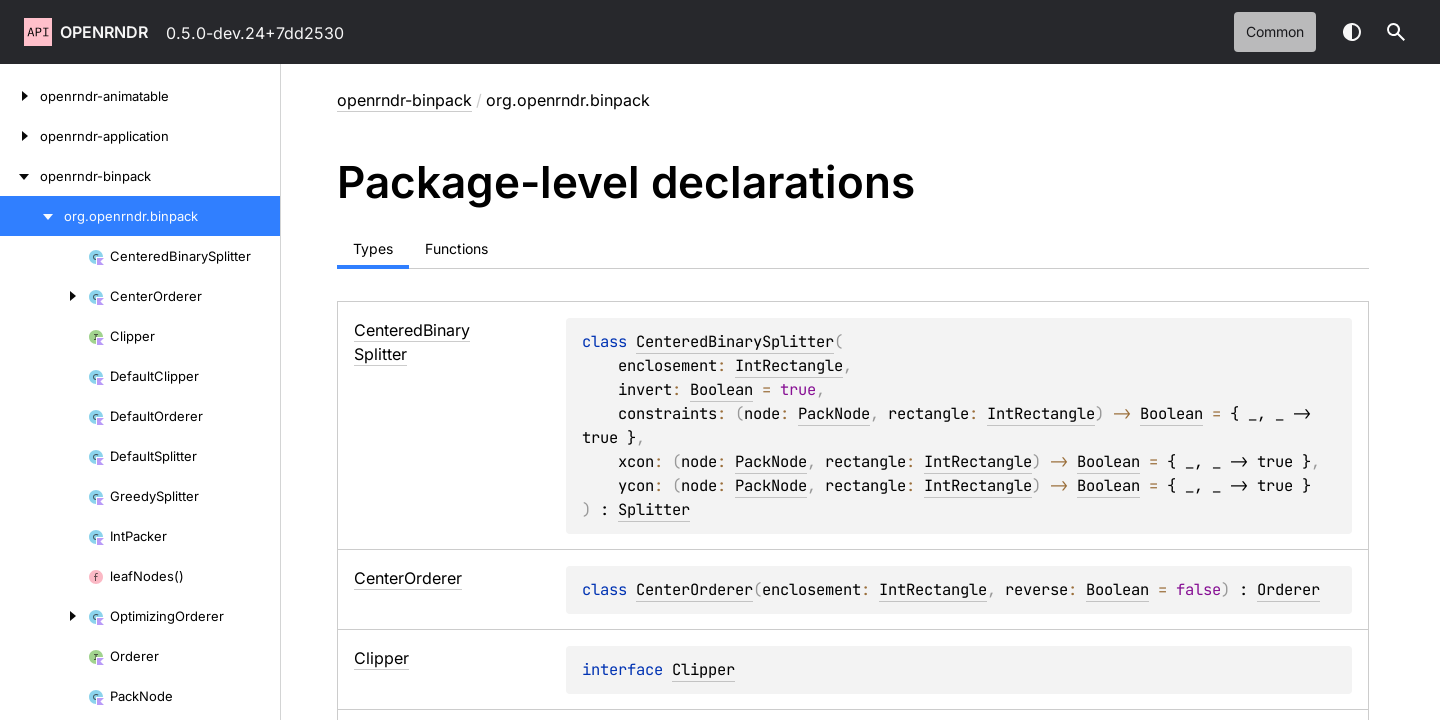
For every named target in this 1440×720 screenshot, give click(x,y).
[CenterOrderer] (44, 296)
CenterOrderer (694, 589)
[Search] (1396, 32)
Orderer (1288, 589)
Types (373, 248)
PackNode (834, 413)
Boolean (721, 389)
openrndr (104, 32)
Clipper (703, 669)
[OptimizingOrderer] (44, 616)
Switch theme (1352, 32)
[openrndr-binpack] (20, 176)
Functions (456, 248)
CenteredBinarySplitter (735, 341)
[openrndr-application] (20, 136)
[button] (1396, 32)
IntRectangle (789, 365)
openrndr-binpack (404, 100)
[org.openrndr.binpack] (32, 216)
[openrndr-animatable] (20, 96)
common (1275, 31)
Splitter (654, 509)
